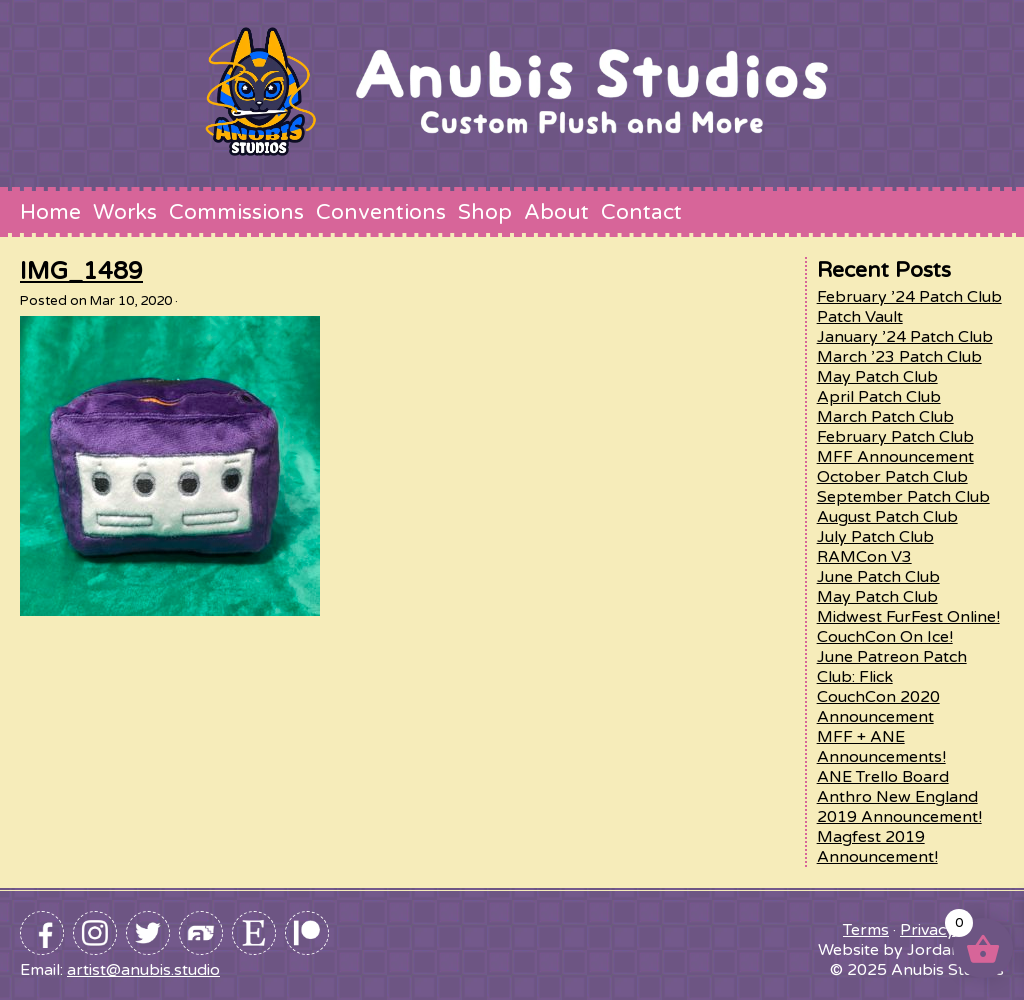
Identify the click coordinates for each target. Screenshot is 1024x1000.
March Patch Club (885, 417)
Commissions (236, 212)
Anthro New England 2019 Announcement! (899, 807)
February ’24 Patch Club (909, 297)
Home (50, 212)
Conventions (381, 212)
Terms (866, 930)
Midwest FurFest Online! (908, 617)
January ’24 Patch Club (905, 337)
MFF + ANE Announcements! (881, 747)
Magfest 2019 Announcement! (877, 847)
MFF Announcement (895, 457)
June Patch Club (878, 577)
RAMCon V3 (864, 557)
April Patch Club (879, 397)
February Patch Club (895, 437)
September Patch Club (903, 497)
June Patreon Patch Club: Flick (892, 667)
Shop (485, 212)
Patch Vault (860, 317)
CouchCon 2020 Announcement (878, 707)
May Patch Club (877, 377)
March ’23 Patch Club (899, 357)
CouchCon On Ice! (885, 637)
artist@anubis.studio (143, 970)
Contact (641, 212)
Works (125, 212)
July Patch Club (875, 537)
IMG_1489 (81, 271)
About (556, 212)
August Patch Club (887, 517)
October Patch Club (892, 477)
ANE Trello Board (883, 777)
